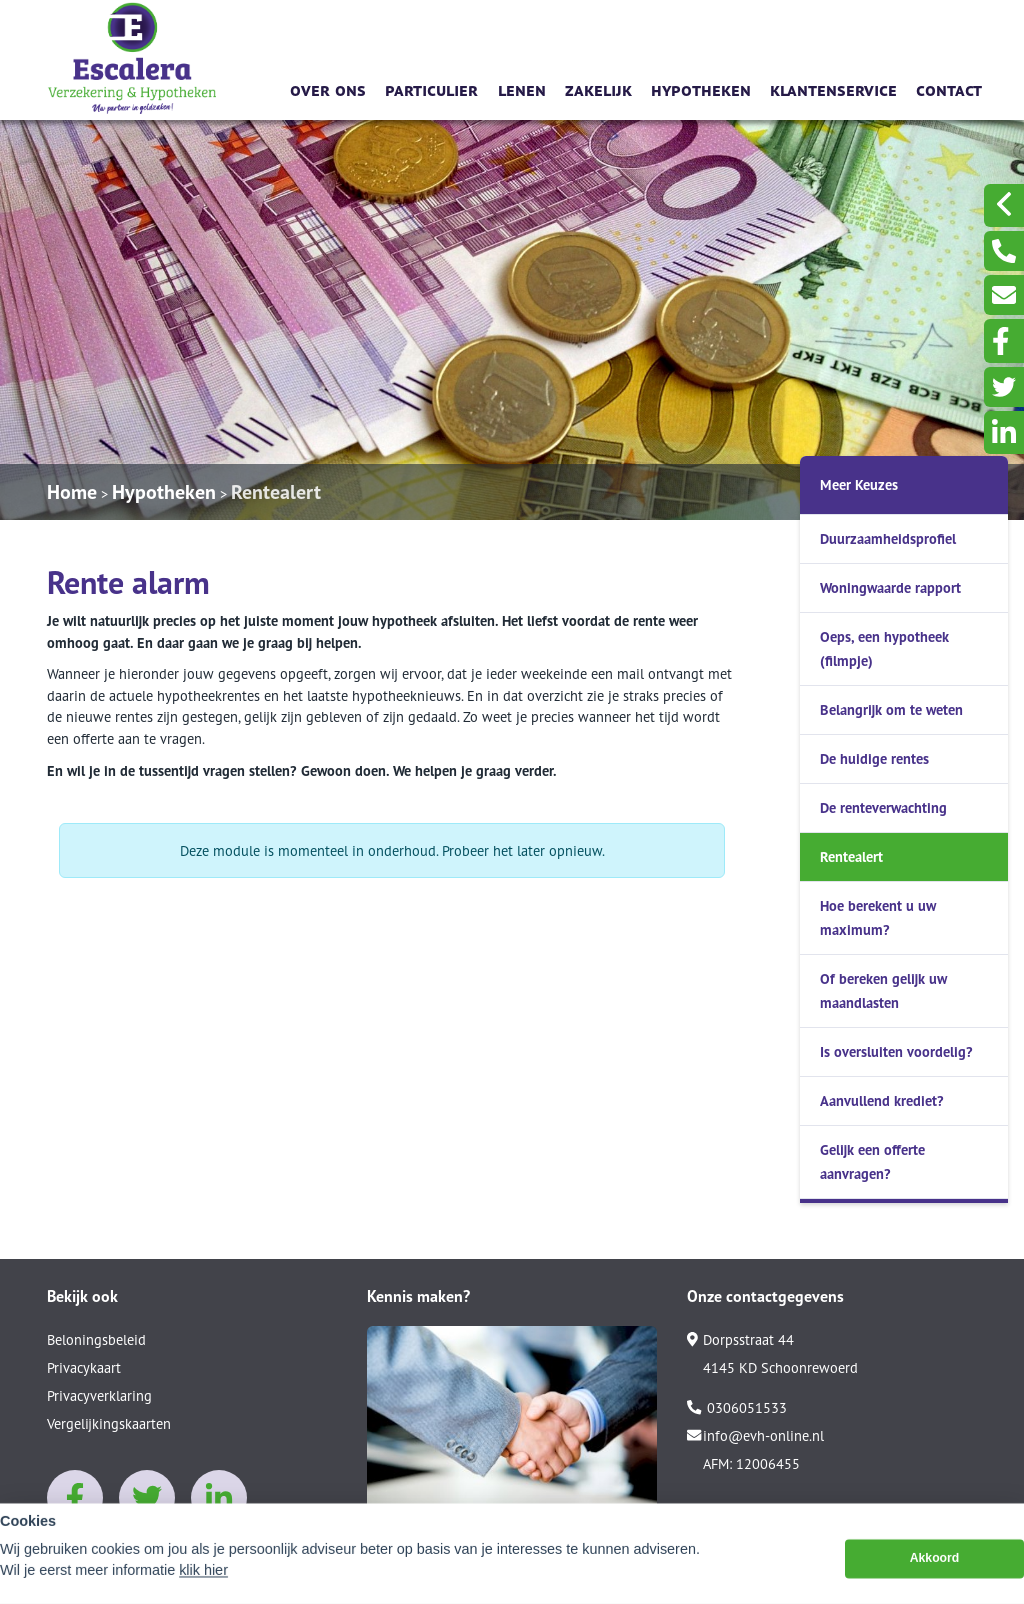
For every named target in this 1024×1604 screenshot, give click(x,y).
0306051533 (737, 1408)
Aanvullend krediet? (882, 1100)
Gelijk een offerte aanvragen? (872, 1161)
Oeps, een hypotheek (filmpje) (884, 648)
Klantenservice (833, 88)
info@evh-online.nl (755, 1436)
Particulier (431, 88)
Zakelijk (598, 88)
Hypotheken (701, 88)
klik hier (203, 1586)
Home (72, 492)
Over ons (328, 88)
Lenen (522, 88)
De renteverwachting (883, 807)
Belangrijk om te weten (891, 709)
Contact (949, 88)
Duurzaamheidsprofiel (888, 538)
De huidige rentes (874, 758)
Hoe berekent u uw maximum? (878, 917)
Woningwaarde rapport (890, 587)
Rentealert (276, 492)
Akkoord (935, 1574)
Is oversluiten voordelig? (896, 1051)
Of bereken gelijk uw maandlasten (883, 990)
